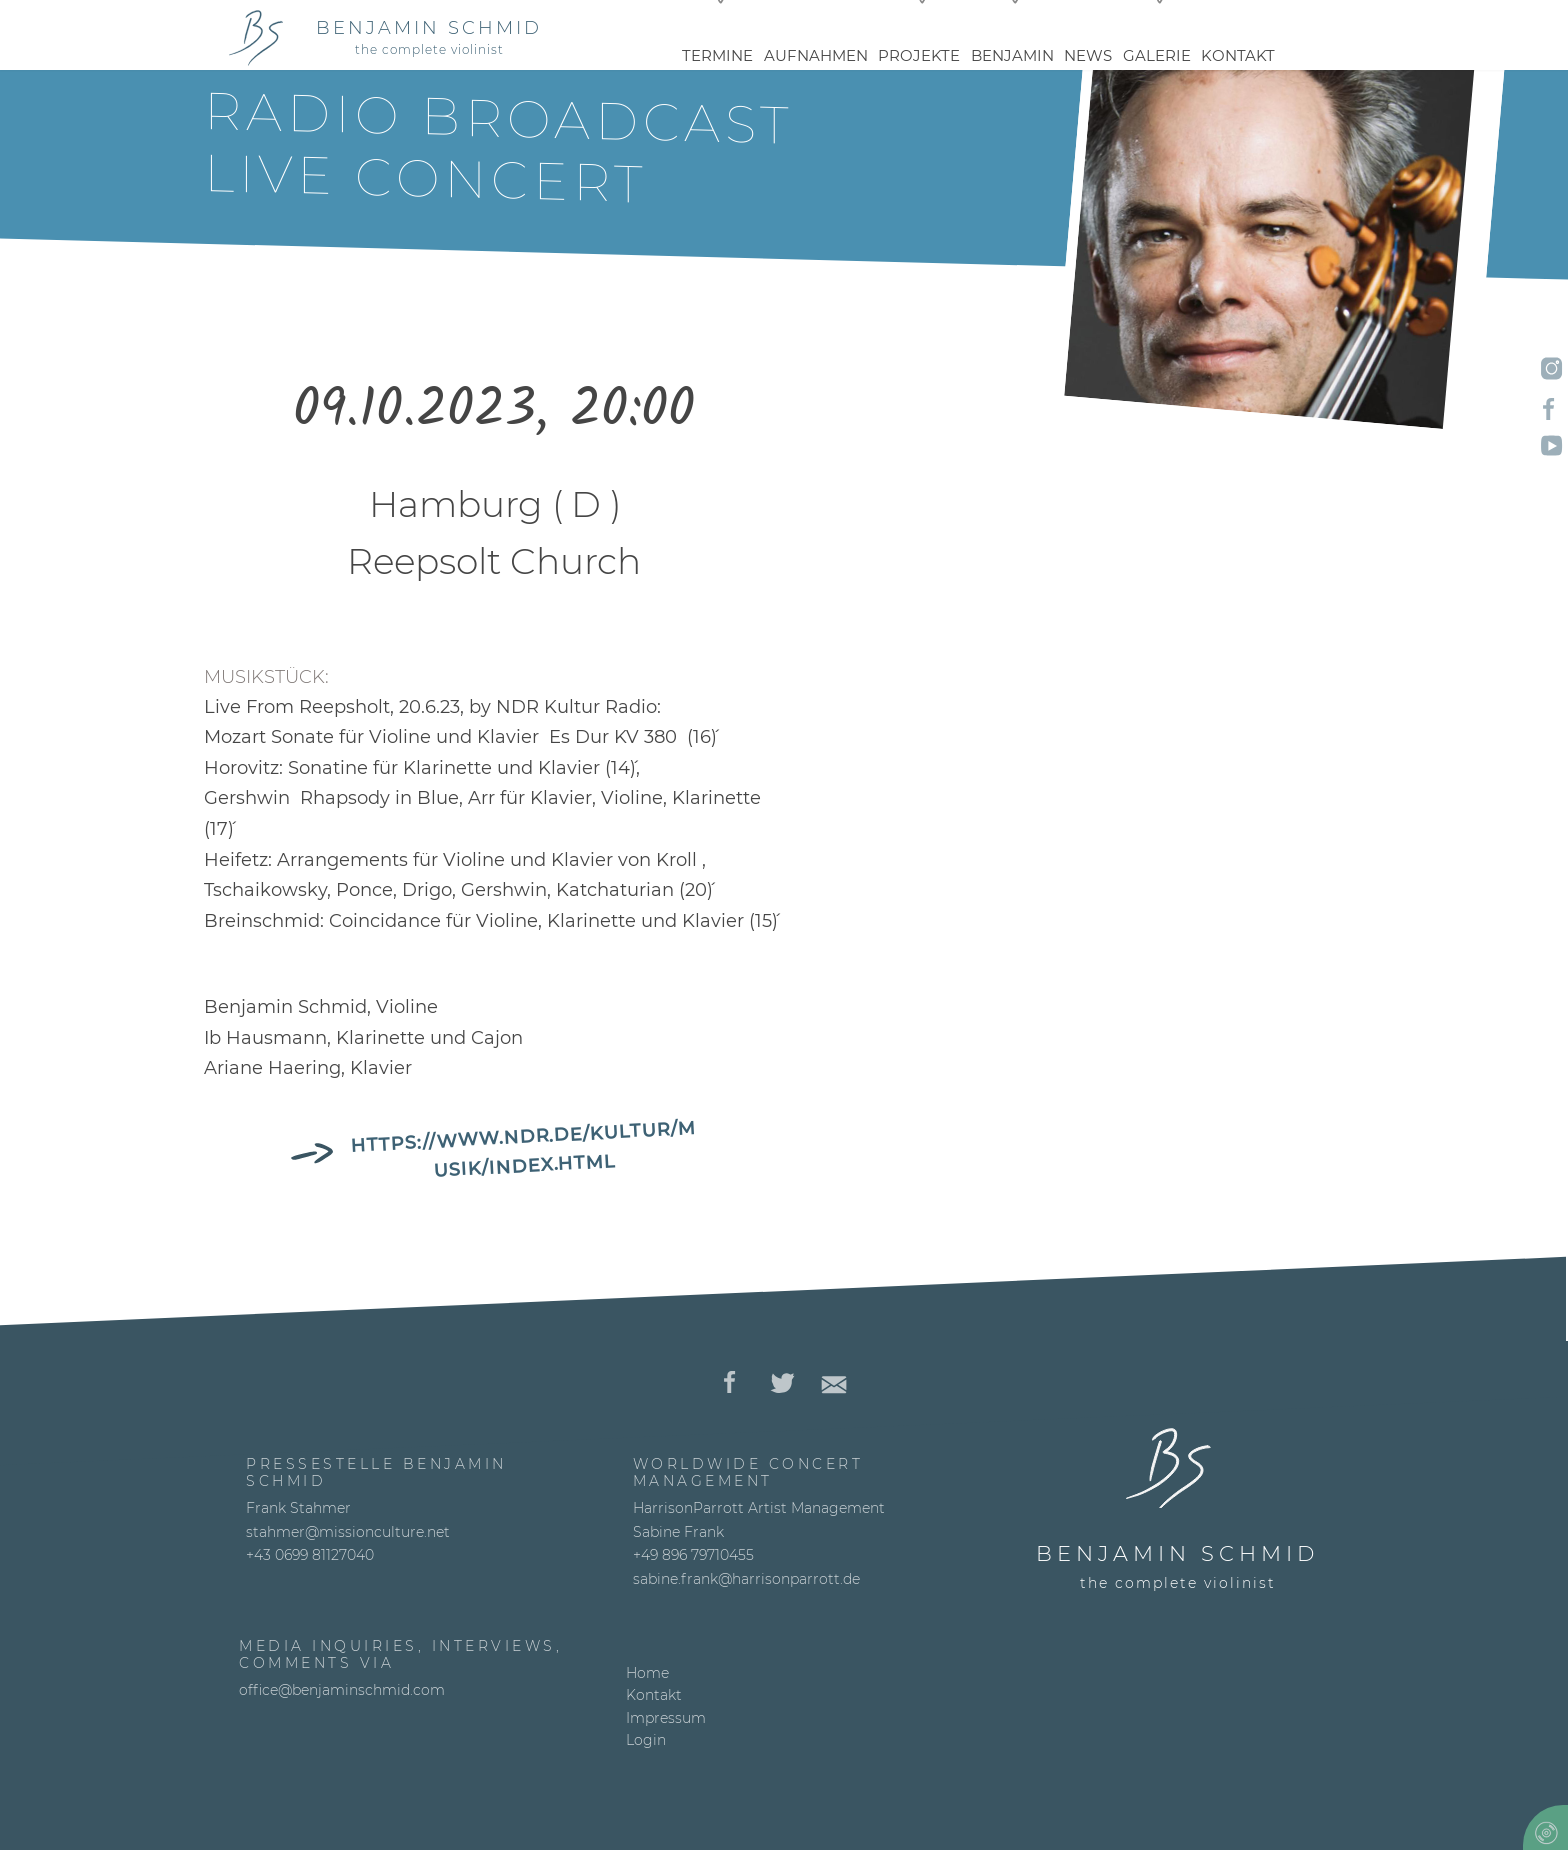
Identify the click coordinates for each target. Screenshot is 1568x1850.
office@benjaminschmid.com (342, 1690)
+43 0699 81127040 (310, 1555)
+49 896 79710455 (693, 1555)
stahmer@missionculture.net (348, 1532)
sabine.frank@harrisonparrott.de (746, 1579)
